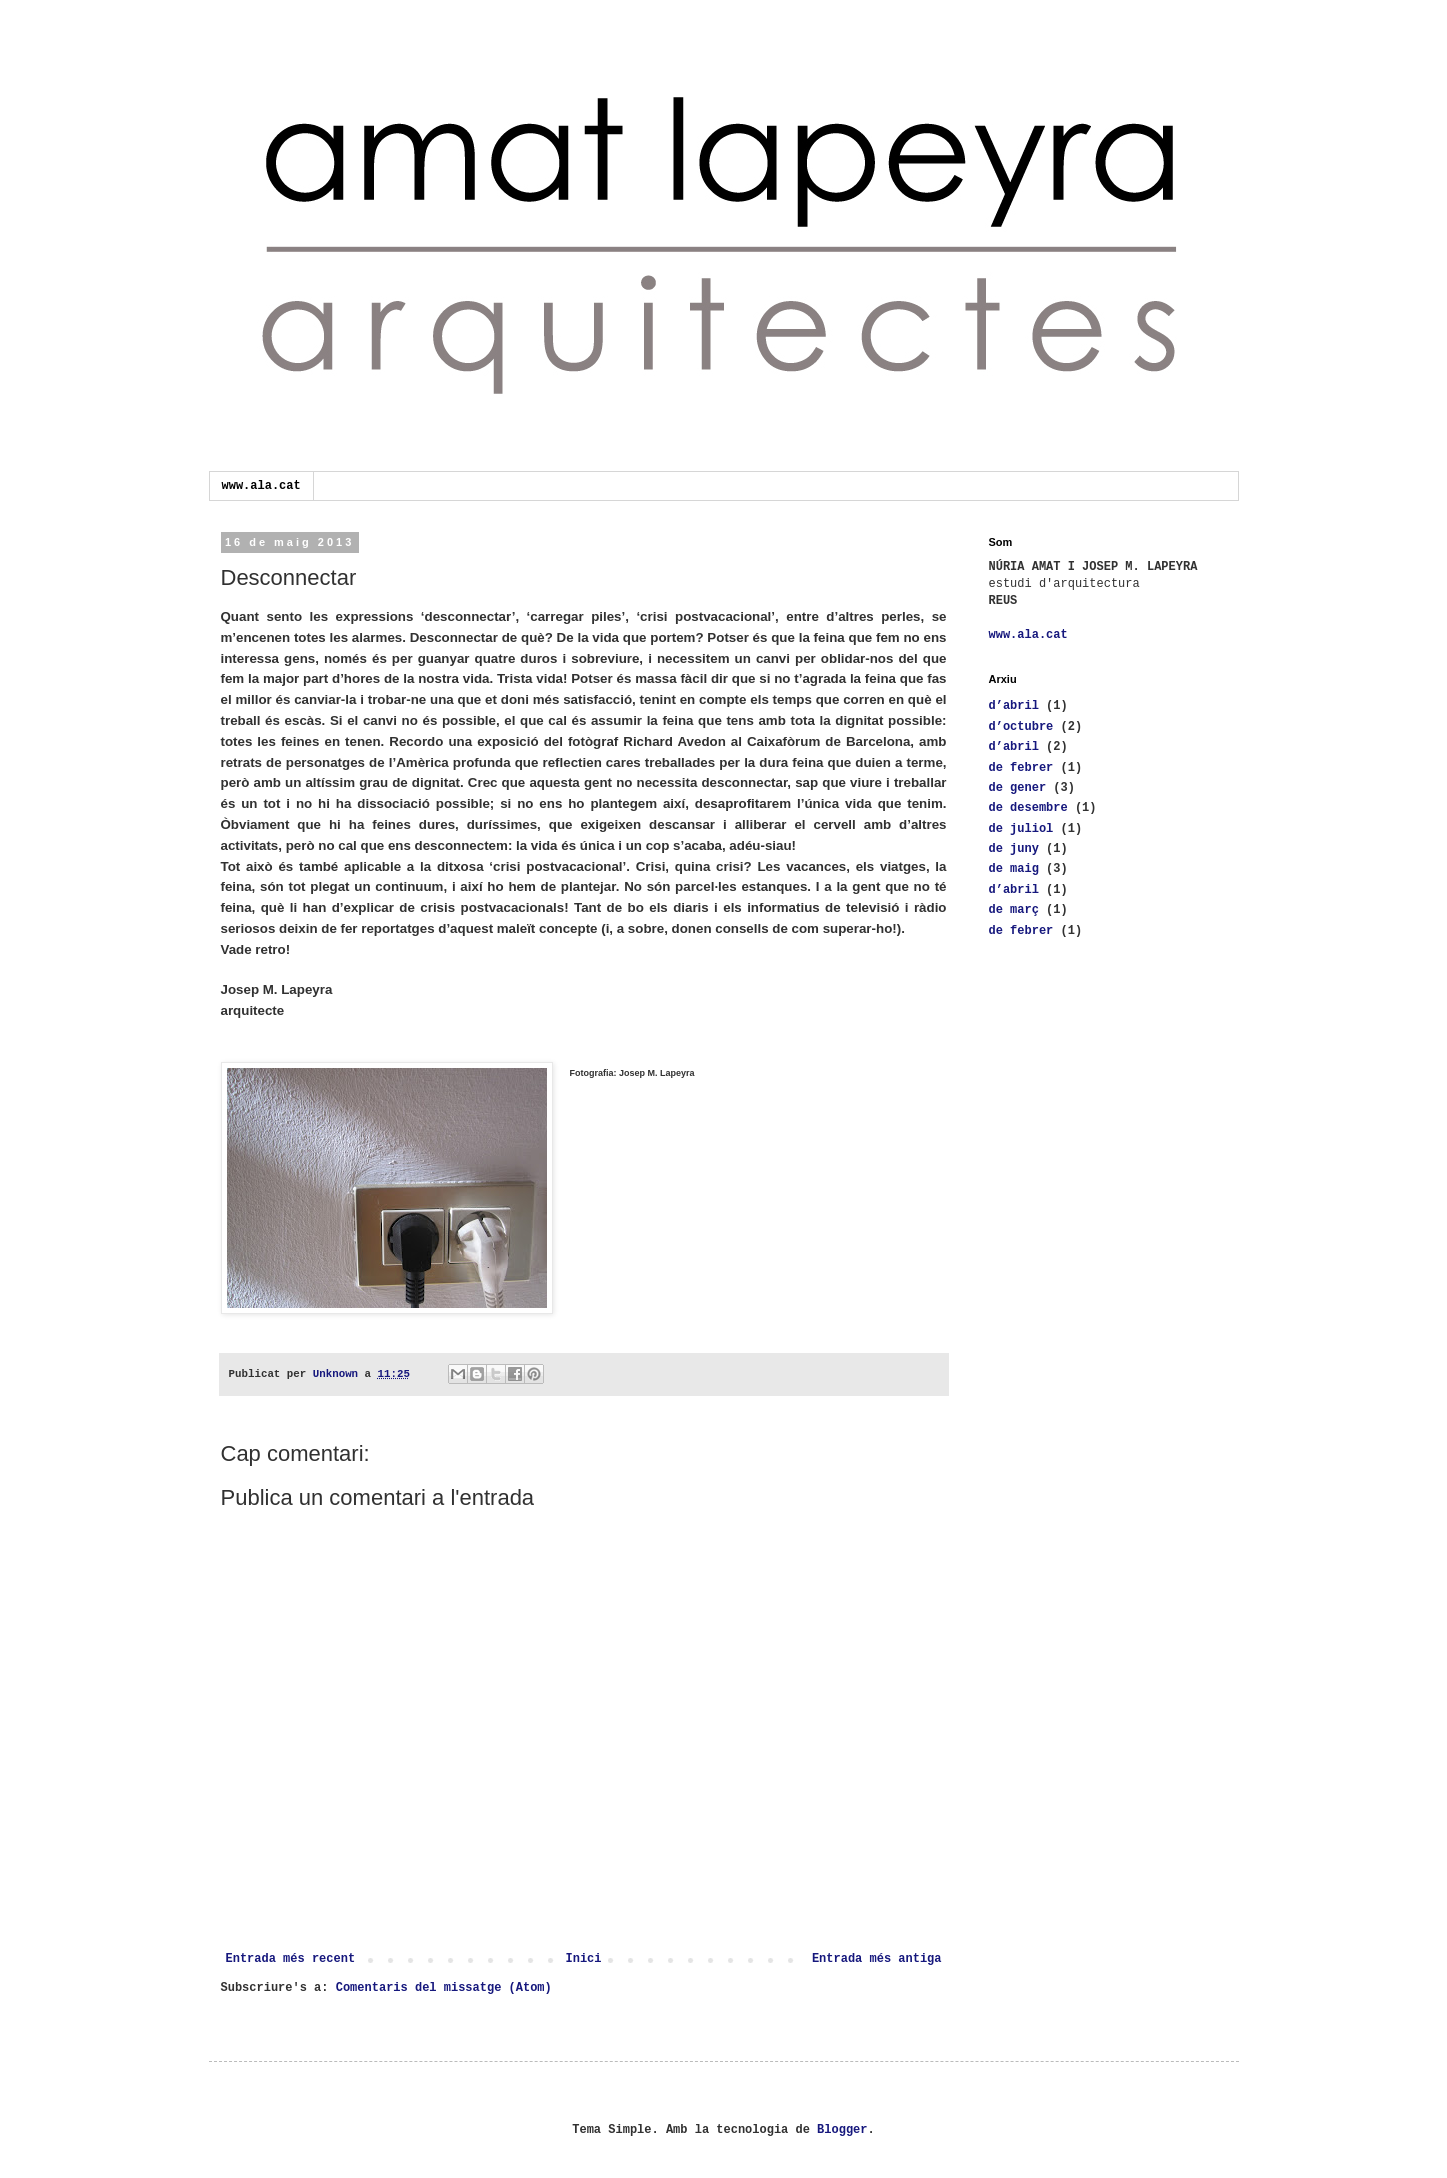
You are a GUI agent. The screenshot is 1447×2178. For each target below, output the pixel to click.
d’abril (1014, 706)
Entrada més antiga (877, 1959)
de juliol (1021, 829)
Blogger (842, 2130)
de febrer (1021, 768)
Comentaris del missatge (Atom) (444, 1988)
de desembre (1028, 808)
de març (1014, 910)
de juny (1014, 849)
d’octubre (1021, 727)
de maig (1014, 869)
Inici (583, 1959)
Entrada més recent (291, 1959)
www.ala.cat (261, 486)
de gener (1018, 788)
